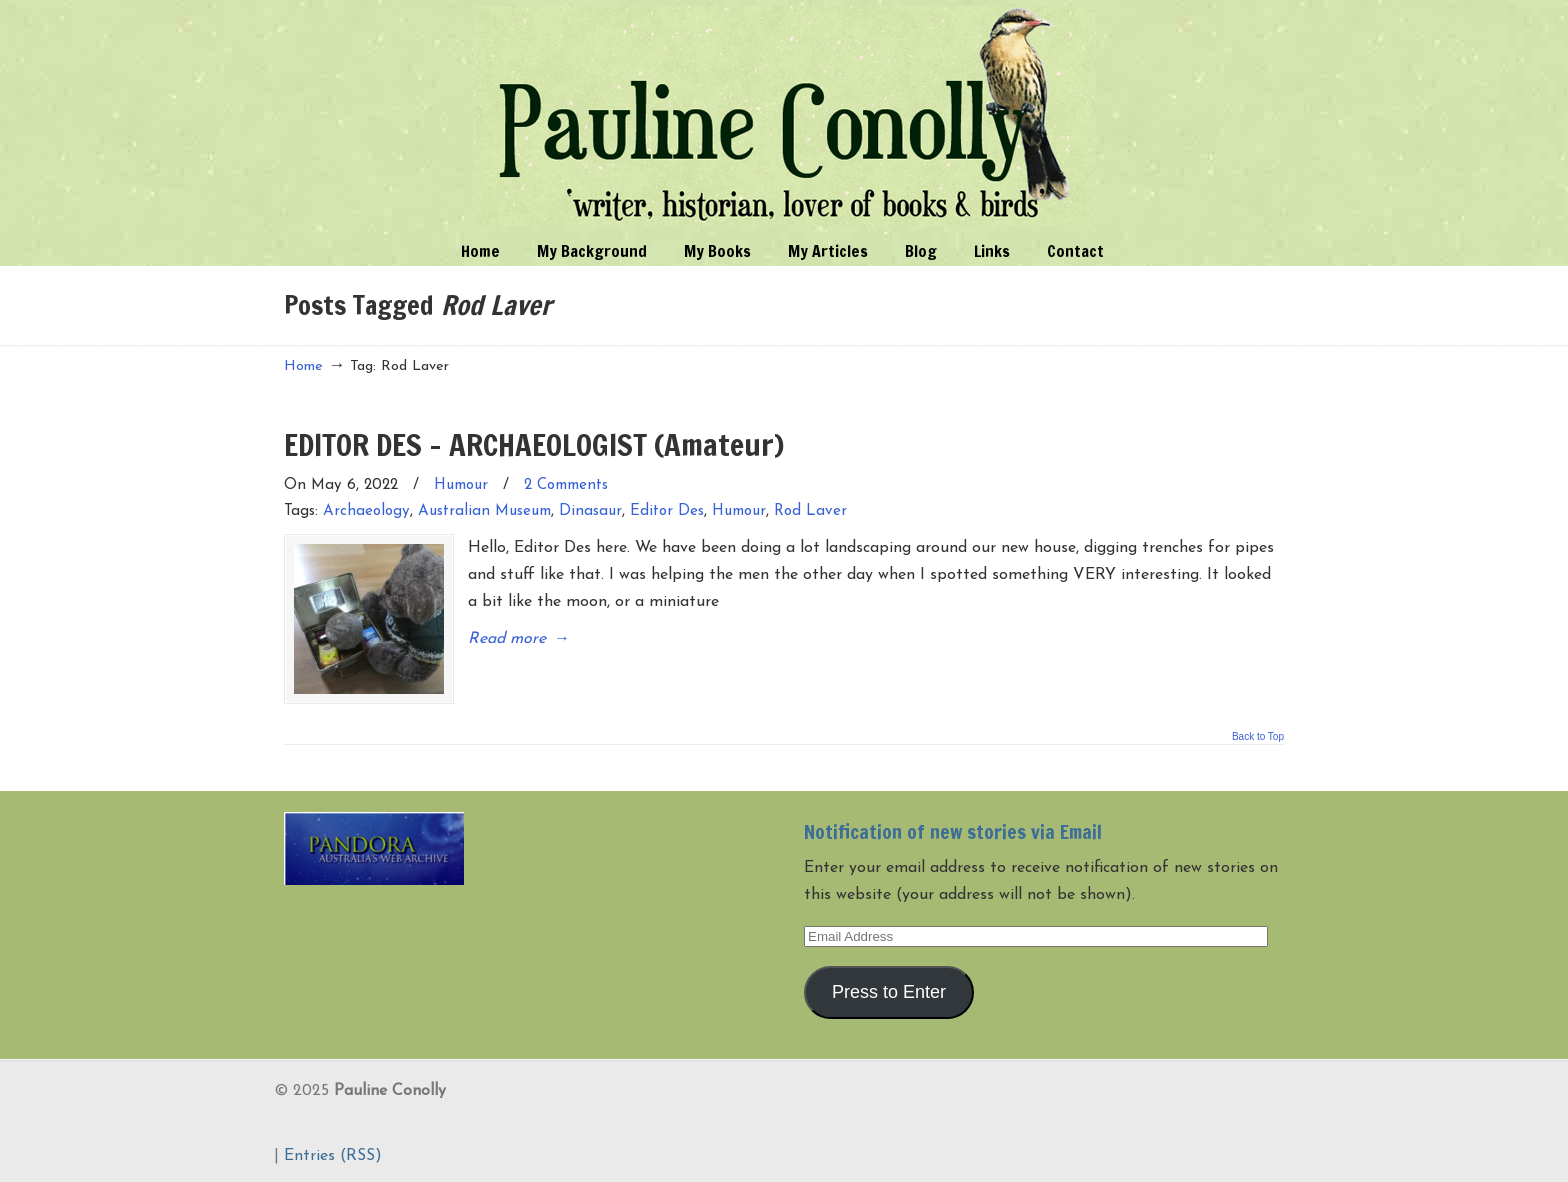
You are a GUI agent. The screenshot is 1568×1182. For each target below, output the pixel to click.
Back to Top (1258, 737)
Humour (461, 485)
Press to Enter (889, 992)
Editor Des (667, 511)
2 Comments (566, 485)
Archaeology (366, 511)
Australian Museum (484, 511)
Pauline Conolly (784, 116)
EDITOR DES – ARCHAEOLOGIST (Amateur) (534, 444)
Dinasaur (590, 511)
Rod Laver (810, 511)
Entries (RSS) (333, 1156)
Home (303, 366)
